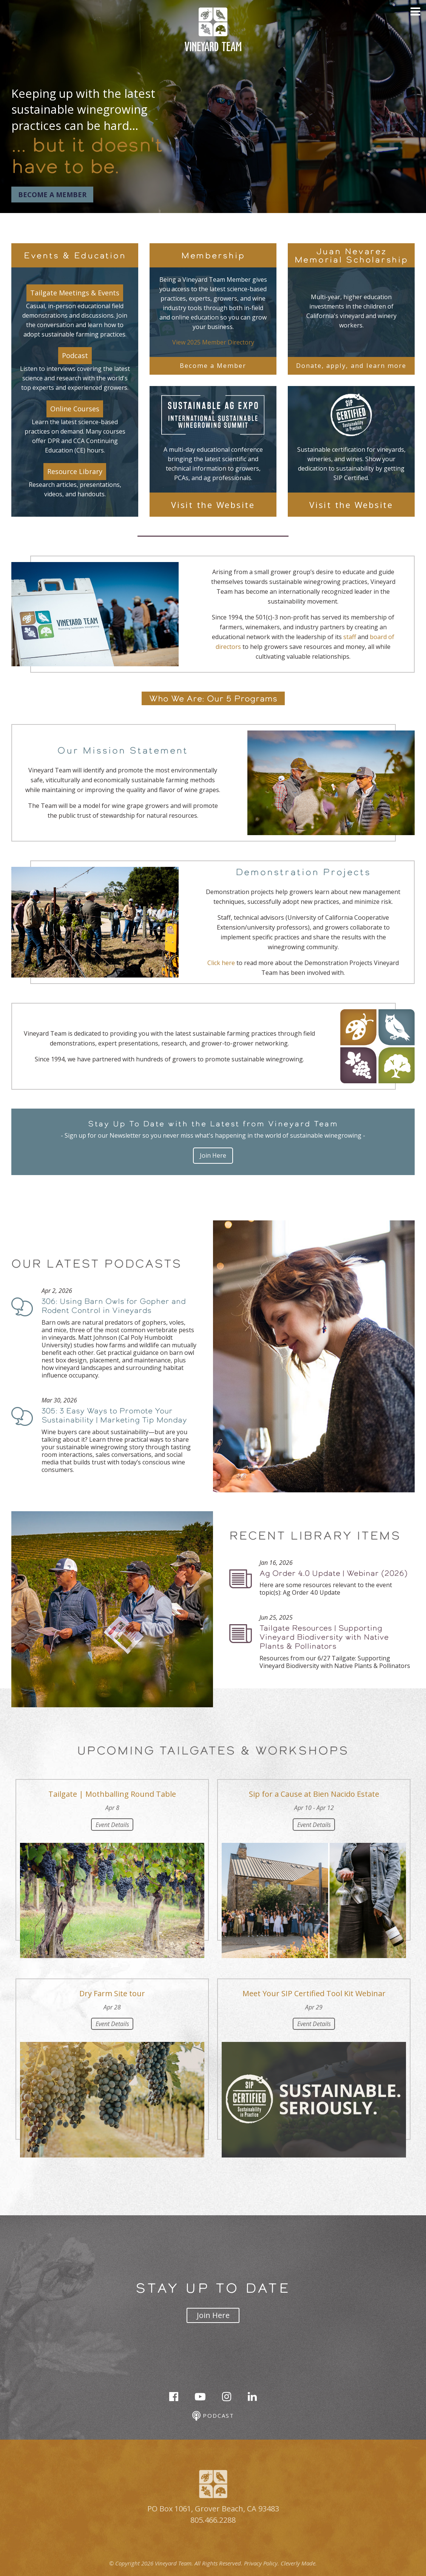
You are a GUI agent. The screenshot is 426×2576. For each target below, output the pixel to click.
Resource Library (74, 471)
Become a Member (52, 194)
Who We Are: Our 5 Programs (213, 698)
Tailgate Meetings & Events (74, 292)
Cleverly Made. (299, 2563)
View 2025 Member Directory (213, 342)
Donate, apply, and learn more (351, 365)
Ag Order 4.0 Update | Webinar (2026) (333, 1573)
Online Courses (74, 408)
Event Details (112, 1825)
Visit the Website (213, 504)
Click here (221, 963)
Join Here (213, 1155)
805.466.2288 (213, 2520)
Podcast (75, 355)
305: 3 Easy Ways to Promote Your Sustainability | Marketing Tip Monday (114, 1415)
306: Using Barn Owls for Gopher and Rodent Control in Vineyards (114, 1305)
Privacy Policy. (261, 2563)
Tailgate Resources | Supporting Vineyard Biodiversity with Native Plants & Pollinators (324, 1637)
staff (349, 637)
